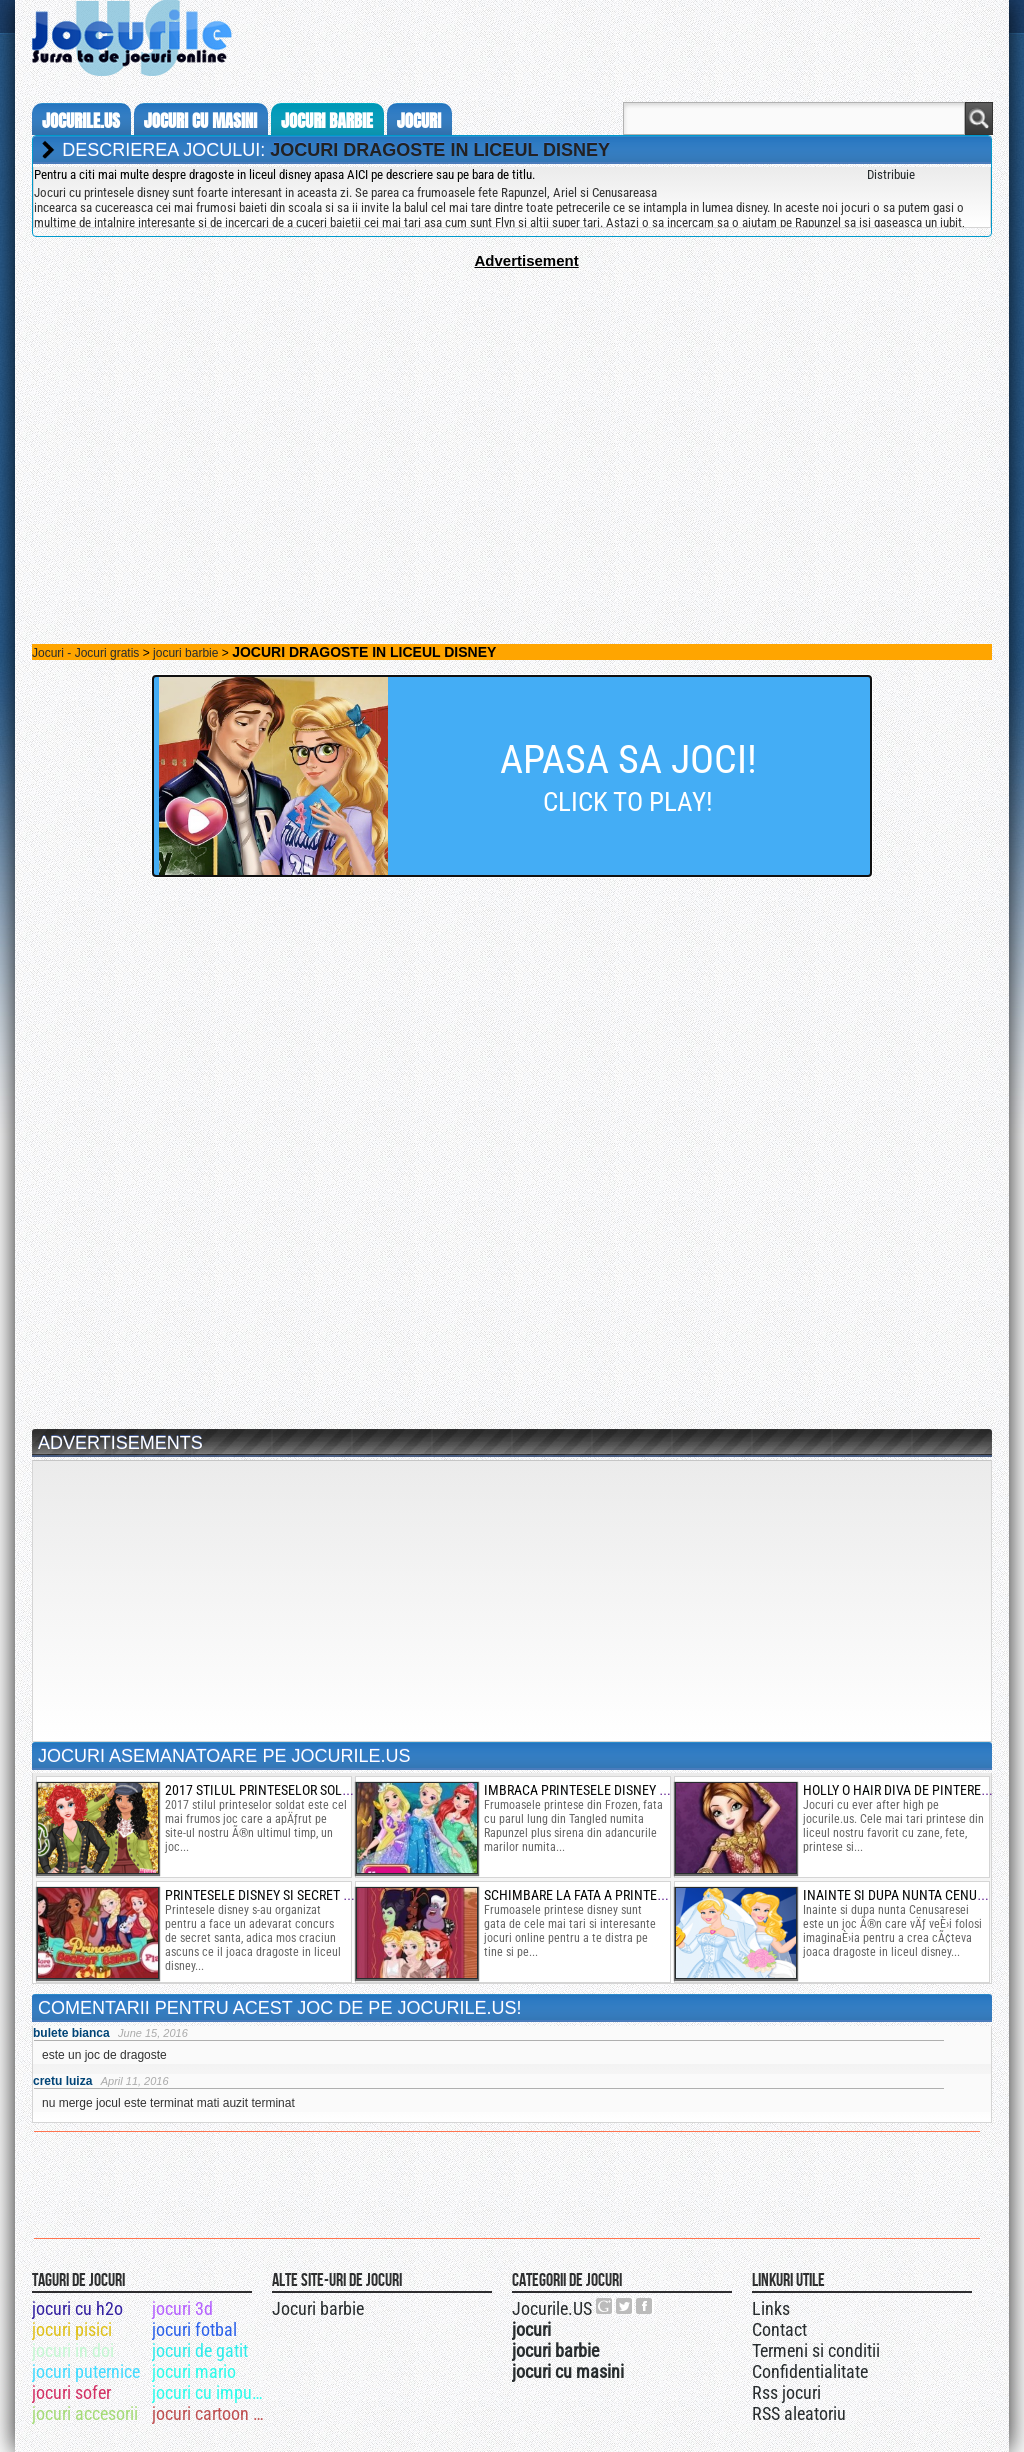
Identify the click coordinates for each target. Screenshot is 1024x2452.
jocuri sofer (71, 2392)
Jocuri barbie (318, 2308)
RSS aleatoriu (799, 2413)
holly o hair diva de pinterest (899, 1790)
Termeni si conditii (816, 2350)
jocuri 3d (182, 2308)
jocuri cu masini (200, 121)
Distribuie (891, 174)
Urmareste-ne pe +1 (605, 2306)
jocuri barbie (327, 121)
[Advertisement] (512, 409)
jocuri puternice (86, 2371)
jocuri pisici (72, 2329)
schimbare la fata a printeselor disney (611, 1895)
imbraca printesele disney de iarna (598, 1790)
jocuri (419, 121)
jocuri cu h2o (77, 2308)
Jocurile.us (81, 121)
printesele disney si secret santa (273, 1895)
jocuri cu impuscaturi (210, 2392)
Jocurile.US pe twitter (625, 2306)
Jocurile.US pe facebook (645, 2306)
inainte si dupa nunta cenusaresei (913, 1895)
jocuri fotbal (194, 2329)
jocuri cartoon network (210, 2413)
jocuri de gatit (200, 2350)
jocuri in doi (73, 2350)
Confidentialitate (810, 2371)
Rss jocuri (786, 2392)
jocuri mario (194, 2371)
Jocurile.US (552, 2308)
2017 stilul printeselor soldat (264, 1790)
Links (771, 2308)
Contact (779, 2329)
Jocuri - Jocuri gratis (85, 653)
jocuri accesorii (85, 2413)
